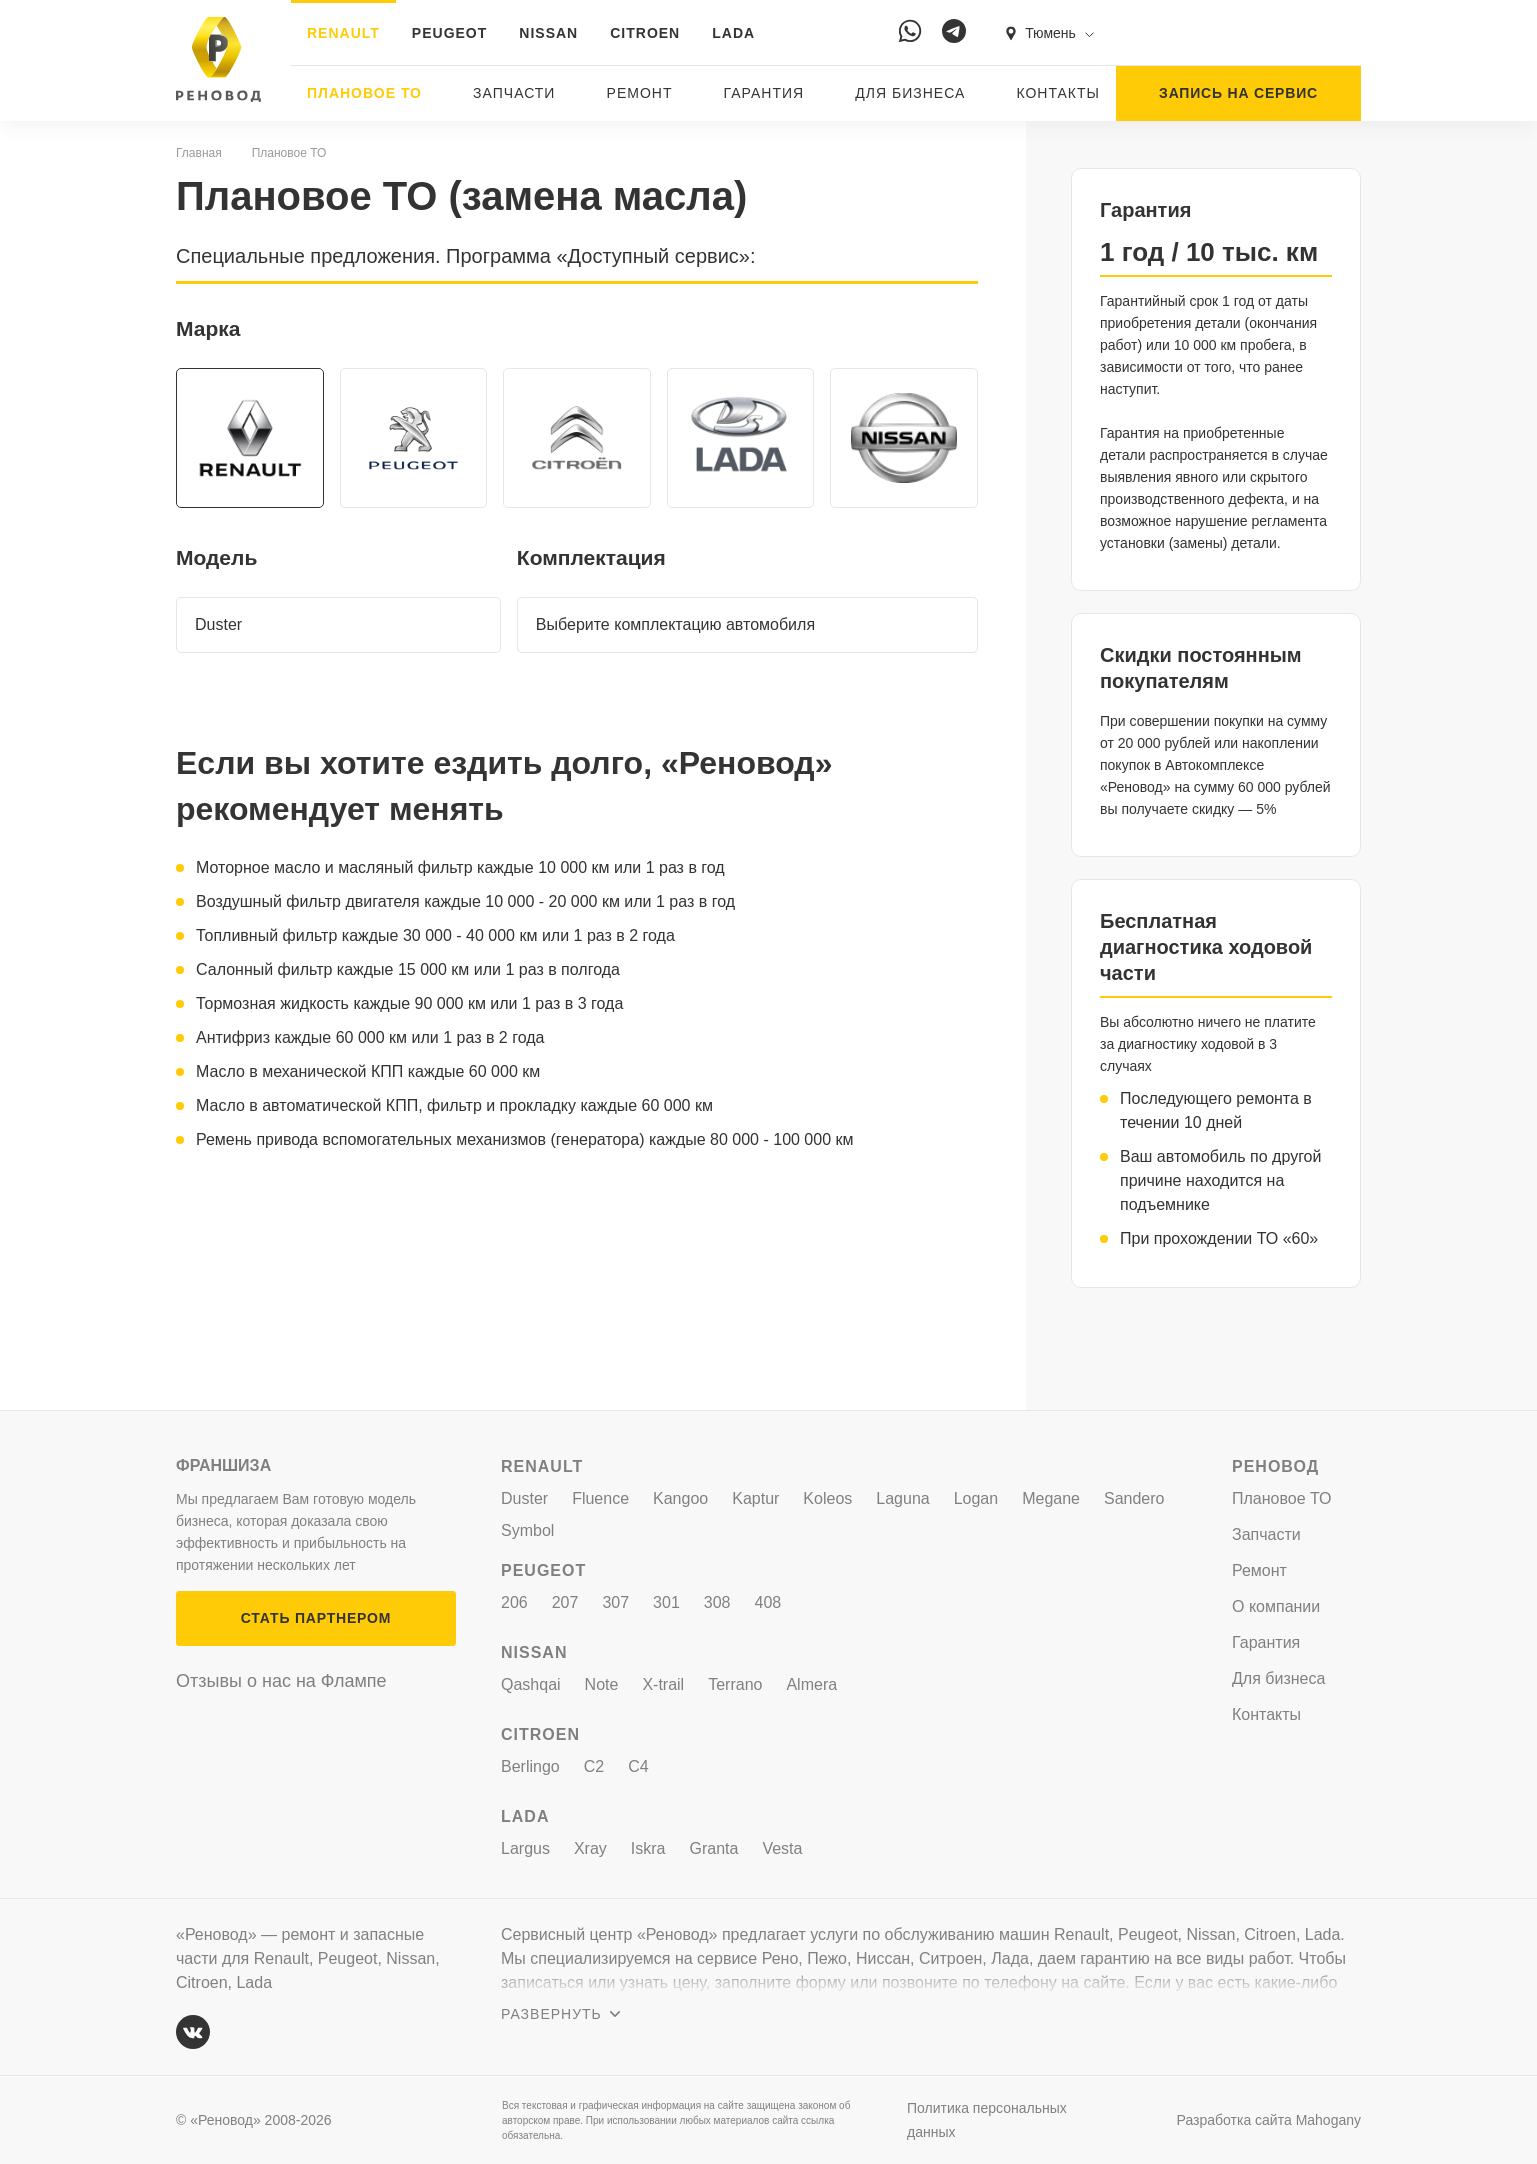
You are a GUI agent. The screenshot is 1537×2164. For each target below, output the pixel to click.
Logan (976, 1498)
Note (602, 1684)
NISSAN (548, 33)
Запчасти (514, 93)
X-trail (663, 1684)
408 (768, 1602)
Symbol (527, 1530)
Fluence (600, 1498)
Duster (524, 1498)
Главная (199, 153)
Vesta (782, 1848)
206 (514, 1602)
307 (615, 1602)
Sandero (1134, 1498)
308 (717, 1602)
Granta (714, 1848)
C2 (594, 1766)
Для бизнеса (910, 93)
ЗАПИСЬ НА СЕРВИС (1238, 93)
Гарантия (764, 93)
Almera (811, 1684)
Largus (525, 1848)
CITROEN (645, 33)
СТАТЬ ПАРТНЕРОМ (316, 1618)
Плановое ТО (364, 93)
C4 (638, 1766)
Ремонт (640, 93)
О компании (1276, 1606)
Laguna (902, 1498)
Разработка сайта (1269, 2120)
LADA (733, 33)
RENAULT (343, 33)
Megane (1051, 1498)
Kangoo (680, 1498)
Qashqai (531, 1684)
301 (666, 1602)
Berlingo (530, 1766)
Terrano (735, 1684)
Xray (590, 1848)
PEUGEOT (449, 33)
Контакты (1058, 93)
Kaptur (755, 1498)
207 (565, 1602)
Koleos (827, 1498)
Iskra (648, 1848)
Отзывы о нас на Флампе (281, 1681)
